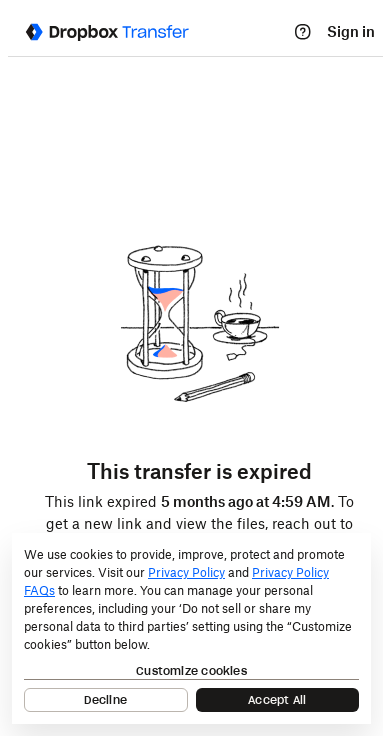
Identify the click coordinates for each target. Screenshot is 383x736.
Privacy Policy (186, 572)
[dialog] (191, 628)
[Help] (303, 32)
